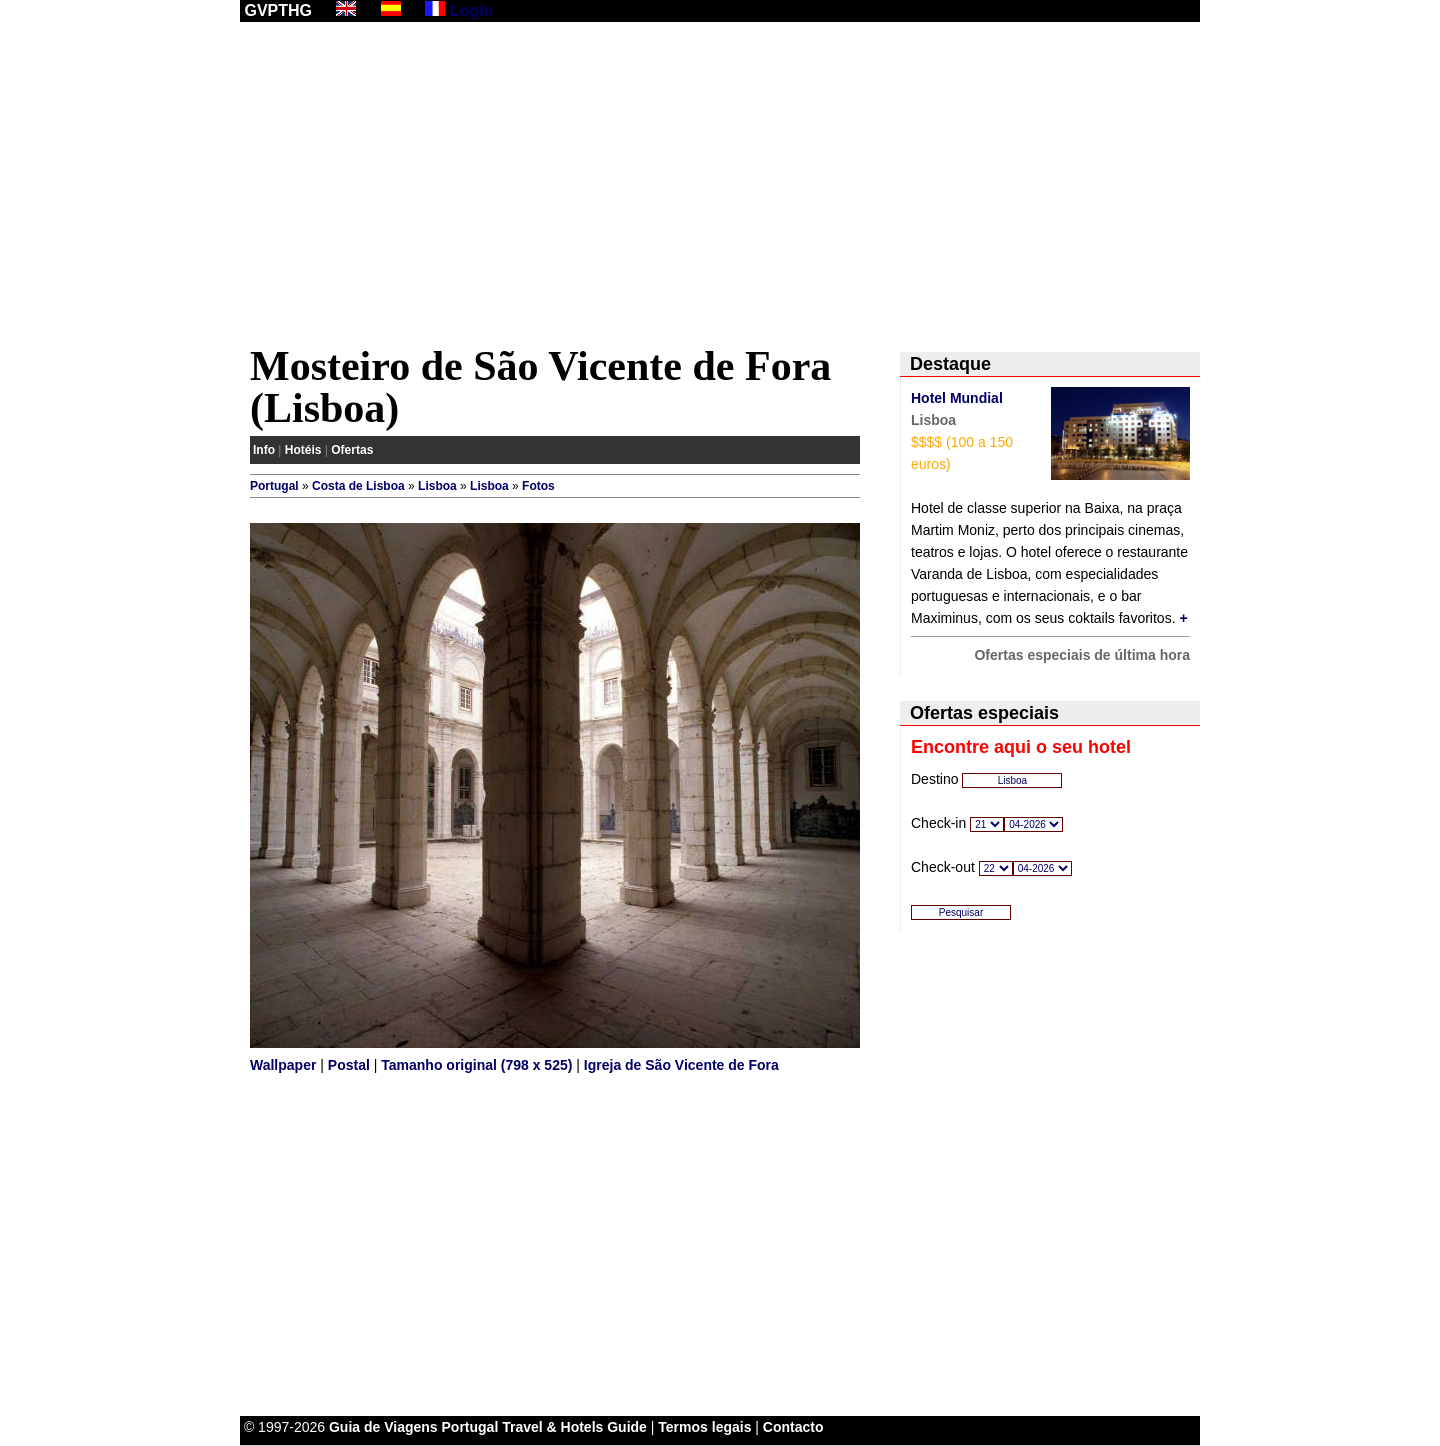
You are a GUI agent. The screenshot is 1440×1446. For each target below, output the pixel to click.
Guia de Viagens (383, 1427)
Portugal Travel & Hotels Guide (544, 1427)
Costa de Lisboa (358, 486)
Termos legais (704, 1427)
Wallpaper (283, 1065)
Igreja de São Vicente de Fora (681, 1065)
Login (472, 10)
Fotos (538, 486)
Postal (349, 1065)
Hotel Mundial (957, 398)
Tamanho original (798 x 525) (476, 1065)
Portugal (274, 486)
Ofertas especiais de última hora (1082, 655)
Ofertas (352, 450)
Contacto (793, 1427)
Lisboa (437, 486)
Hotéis (303, 450)
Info (264, 450)
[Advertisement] (720, 187)
